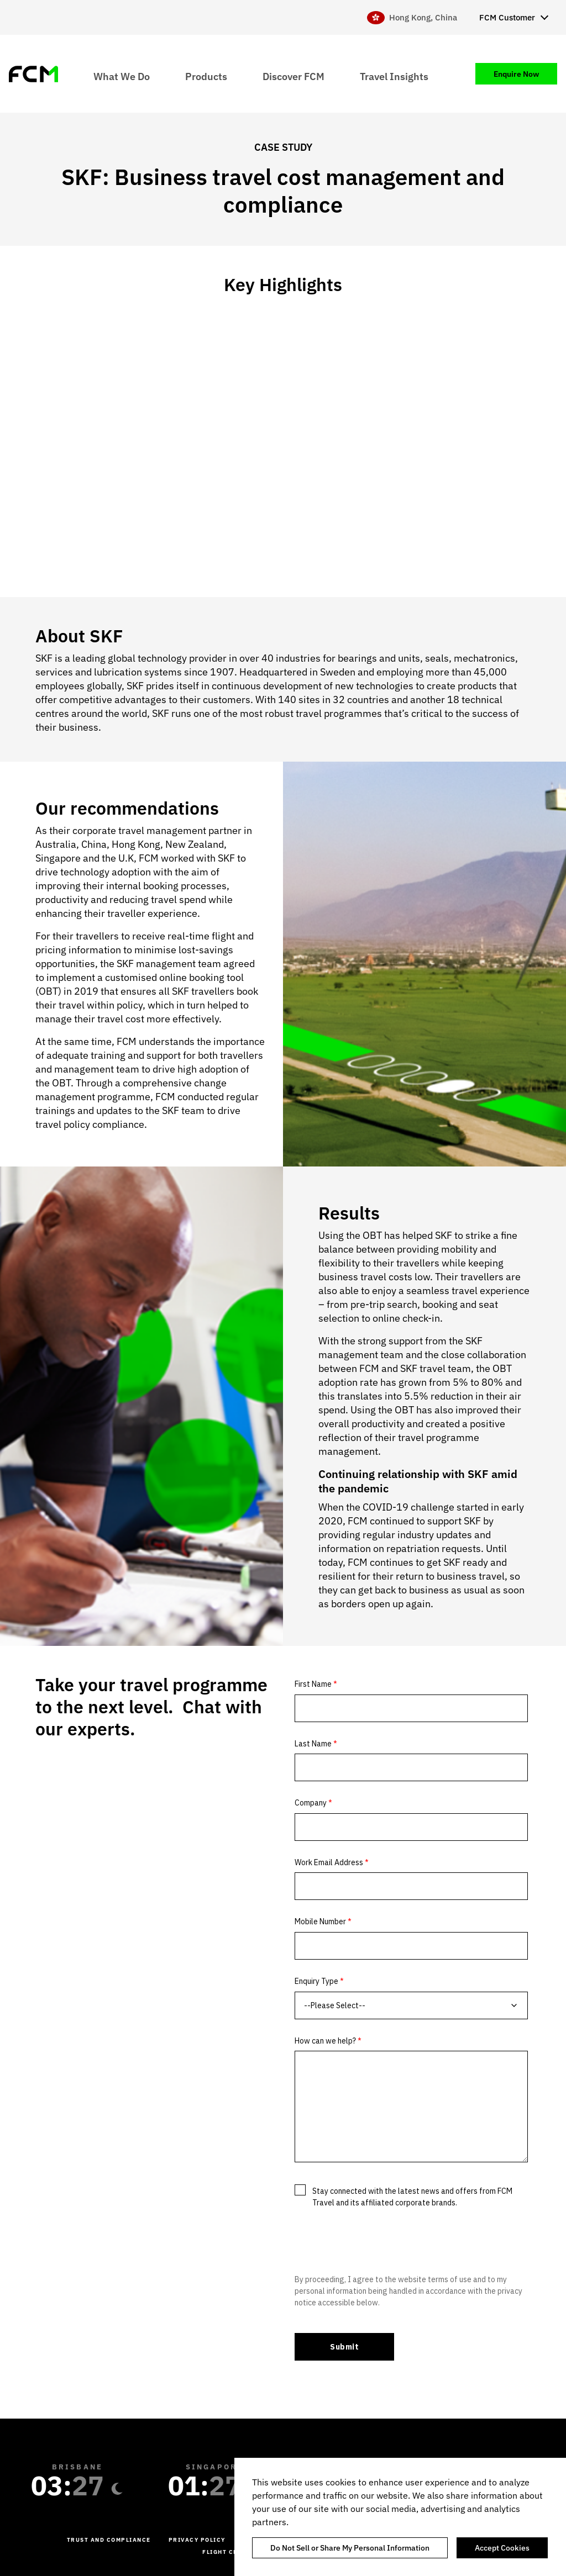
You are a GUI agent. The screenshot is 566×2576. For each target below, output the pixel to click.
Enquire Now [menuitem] (516, 74)
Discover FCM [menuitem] (293, 76)
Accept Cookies (502, 2548)
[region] (400, 2517)
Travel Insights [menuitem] (394, 76)
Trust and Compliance (109, 2539)
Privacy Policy (197, 2539)
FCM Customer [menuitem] (507, 17)
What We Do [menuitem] (121, 76)
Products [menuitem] (206, 76)
